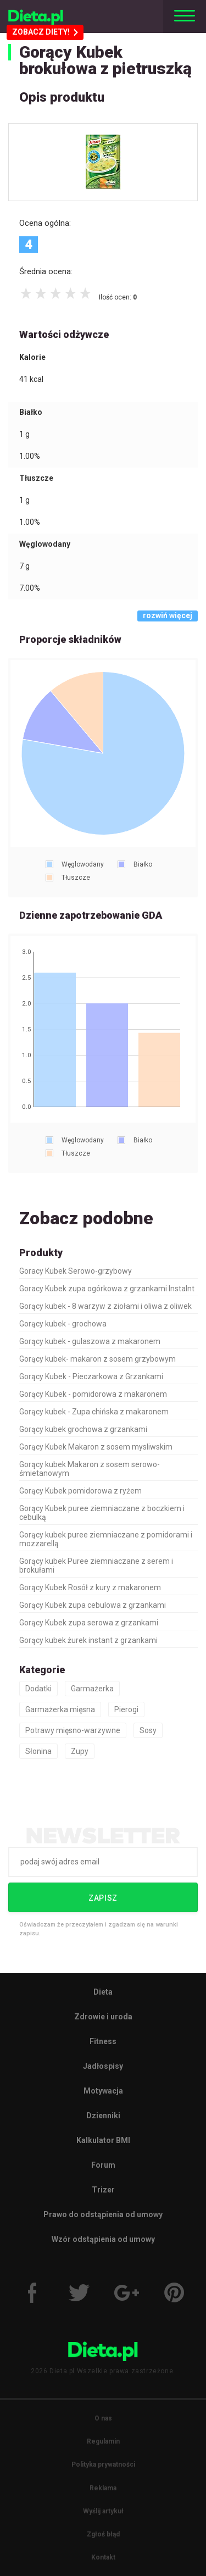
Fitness (103, 2041)
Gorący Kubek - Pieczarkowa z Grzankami (91, 1376)
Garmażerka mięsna (60, 1709)
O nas (103, 2418)
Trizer (103, 2189)
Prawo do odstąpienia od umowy (103, 2214)
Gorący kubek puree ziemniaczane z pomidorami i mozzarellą (105, 1539)
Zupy (79, 1751)
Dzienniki (103, 2115)
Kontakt (103, 2557)
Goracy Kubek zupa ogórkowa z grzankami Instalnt (106, 1288)
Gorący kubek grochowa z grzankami (83, 1429)
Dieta (103, 1991)
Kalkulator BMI (103, 2140)
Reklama (103, 2488)
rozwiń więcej (167, 615)
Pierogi (126, 1709)
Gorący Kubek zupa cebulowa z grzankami (92, 1605)
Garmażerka (92, 1688)
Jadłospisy (103, 2066)
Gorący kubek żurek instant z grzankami (88, 1640)
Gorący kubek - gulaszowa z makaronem (89, 1341)
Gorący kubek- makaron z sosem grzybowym (97, 1358)
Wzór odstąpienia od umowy (103, 2239)
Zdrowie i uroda (103, 2016)
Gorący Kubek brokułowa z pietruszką (105, 60)
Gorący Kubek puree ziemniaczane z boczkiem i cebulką (102, 1513)
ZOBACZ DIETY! (45, 31)
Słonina (38, 1751)
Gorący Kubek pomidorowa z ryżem (80, 1490)
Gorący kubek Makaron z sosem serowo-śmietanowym (89, 1469)
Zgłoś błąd (103, 2534)
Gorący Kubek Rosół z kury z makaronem (90, 1587)
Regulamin (103, 2441)
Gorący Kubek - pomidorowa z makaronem (93, 1394)
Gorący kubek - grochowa (63, 1323)
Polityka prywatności (103, 2464)
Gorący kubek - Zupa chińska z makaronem (94, 1411)
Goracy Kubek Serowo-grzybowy (75, 1271)
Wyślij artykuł (103, 2511)
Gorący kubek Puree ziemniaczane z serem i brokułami (96, 1565)
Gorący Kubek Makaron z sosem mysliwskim (95, 1446)
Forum (103, 2165)
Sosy (148, 1730)
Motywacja (103, 2090)
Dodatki (38, 1688)
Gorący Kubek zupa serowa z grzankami (88, 1622)
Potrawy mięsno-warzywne (72, 1730)
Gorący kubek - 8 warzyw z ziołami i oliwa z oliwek (105, 1306)
